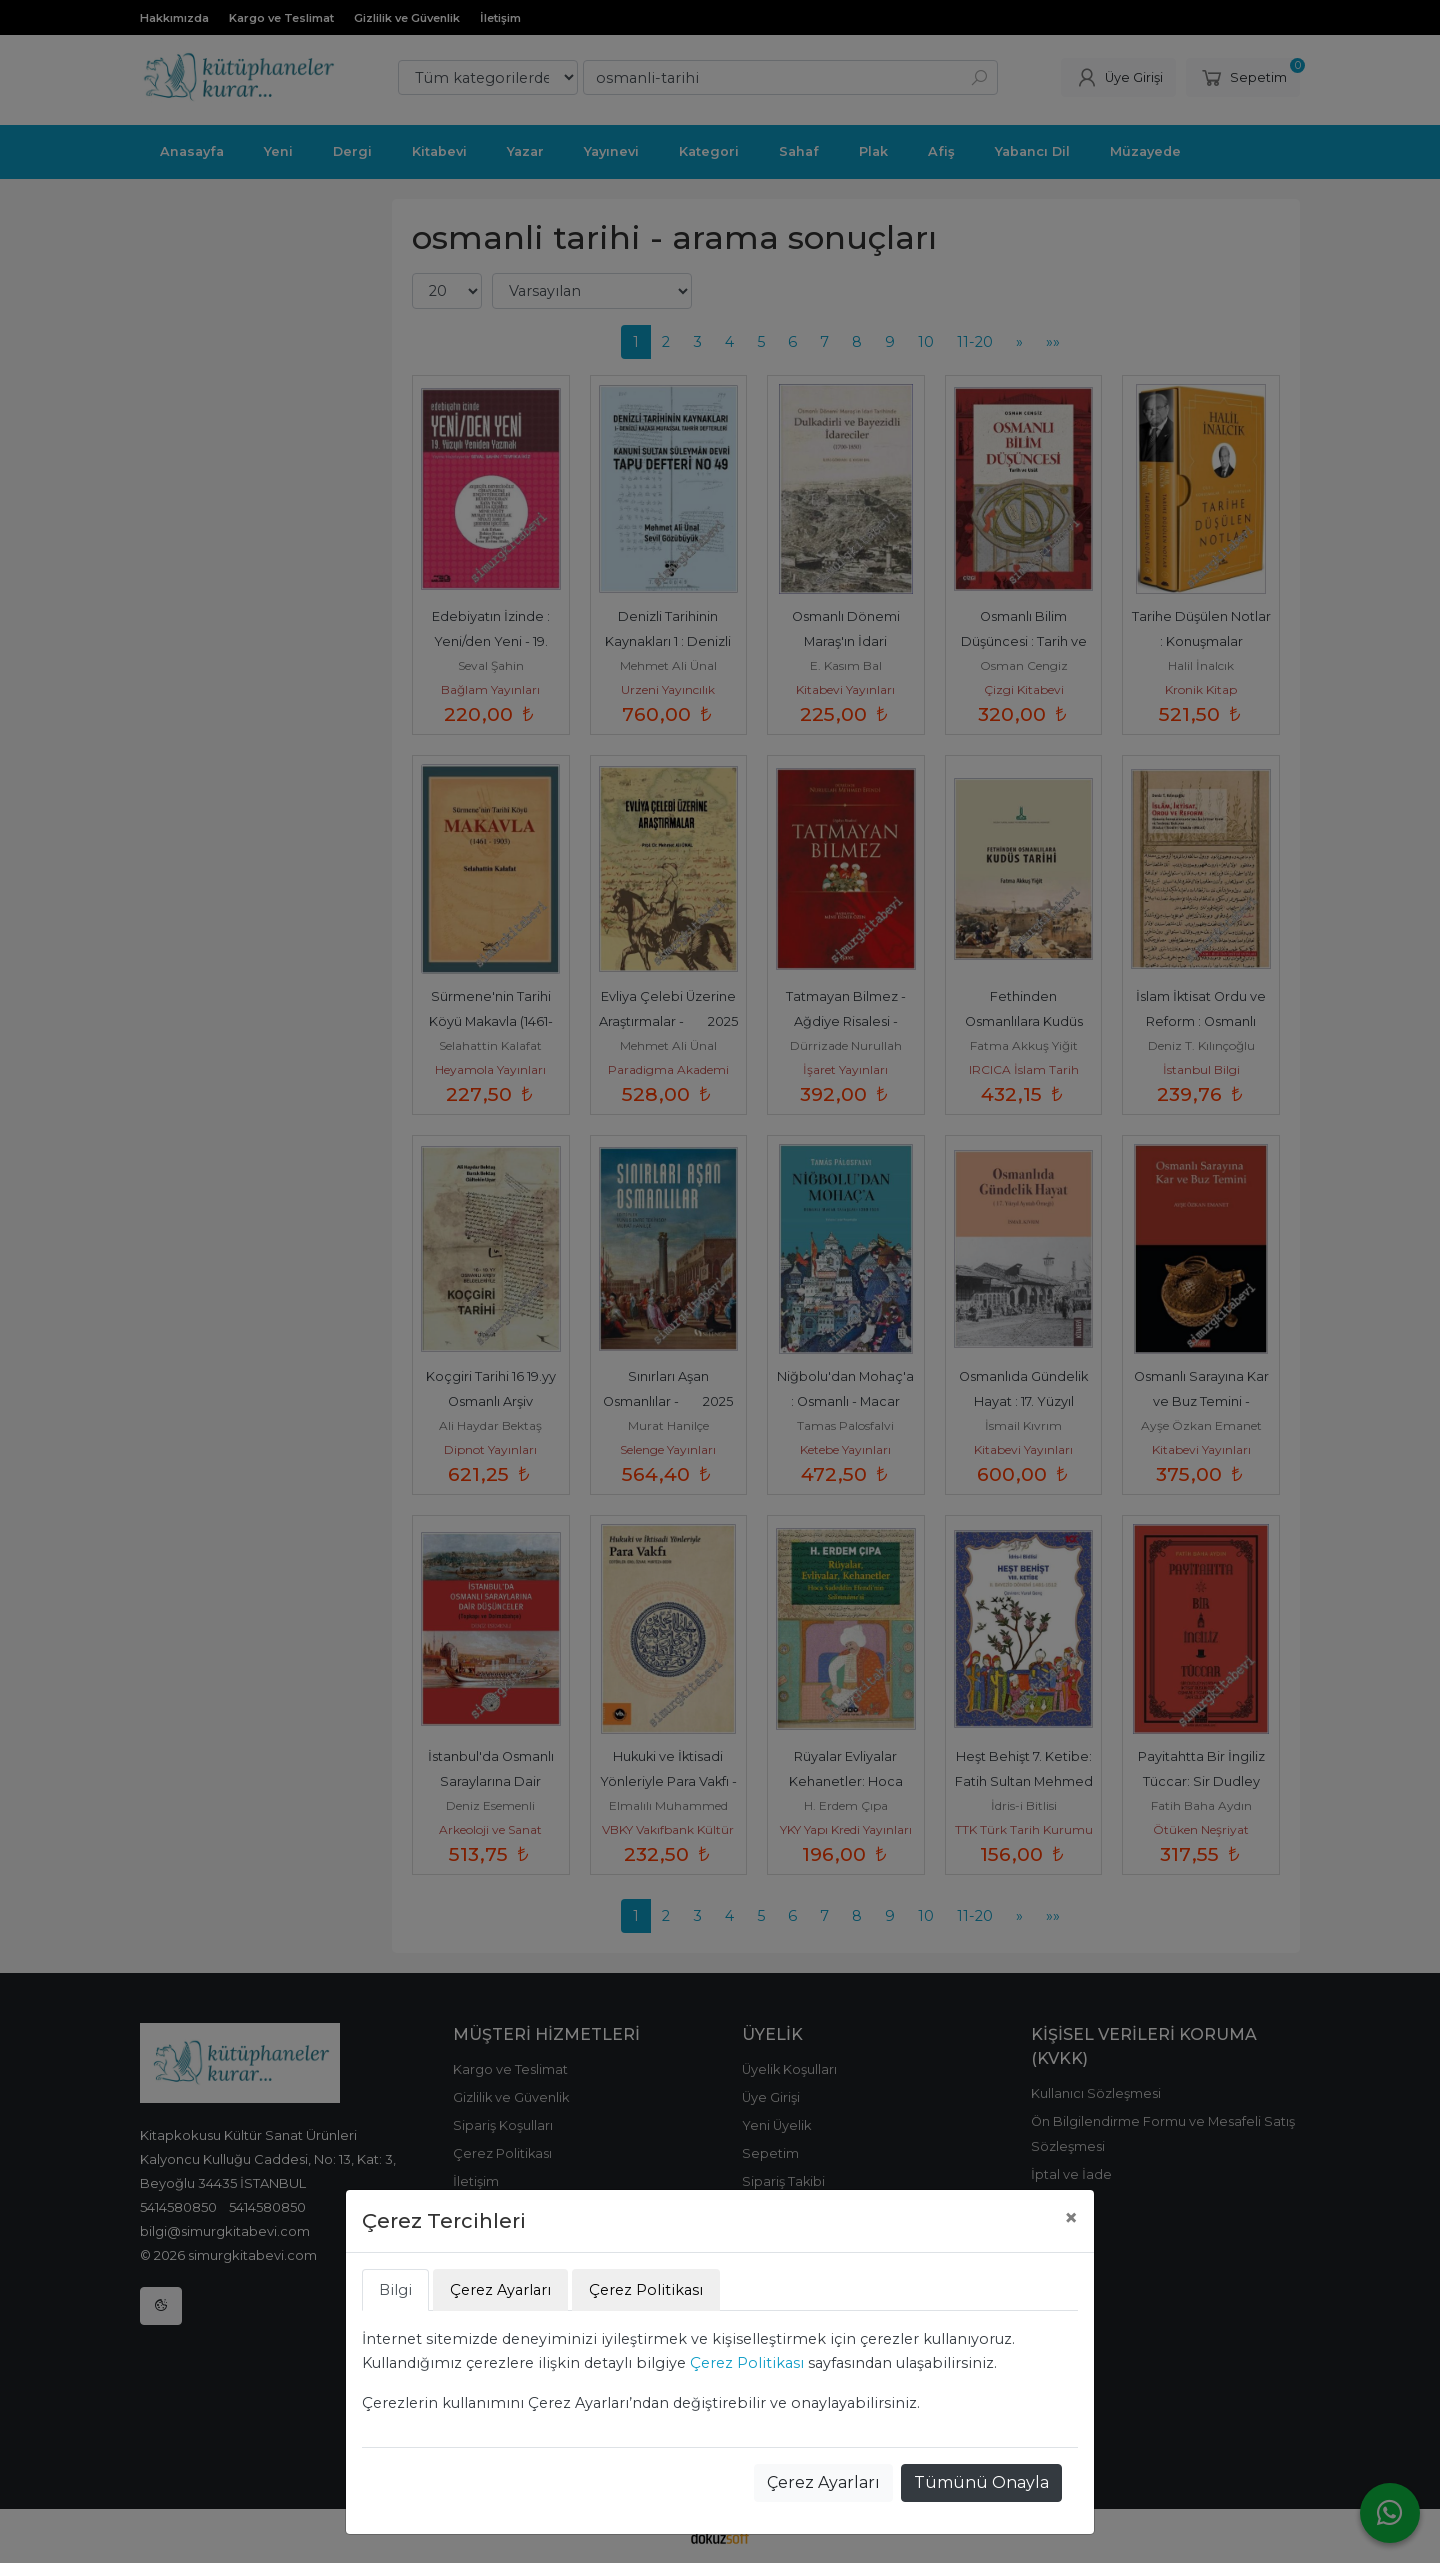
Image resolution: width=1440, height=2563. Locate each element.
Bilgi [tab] (395, 2290)
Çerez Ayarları (823, 2482)
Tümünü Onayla (981, 2482)
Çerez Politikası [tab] (646, 2290)
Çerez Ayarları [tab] (500, 2290)
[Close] (1071, 2218)
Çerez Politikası (747, 2363)
